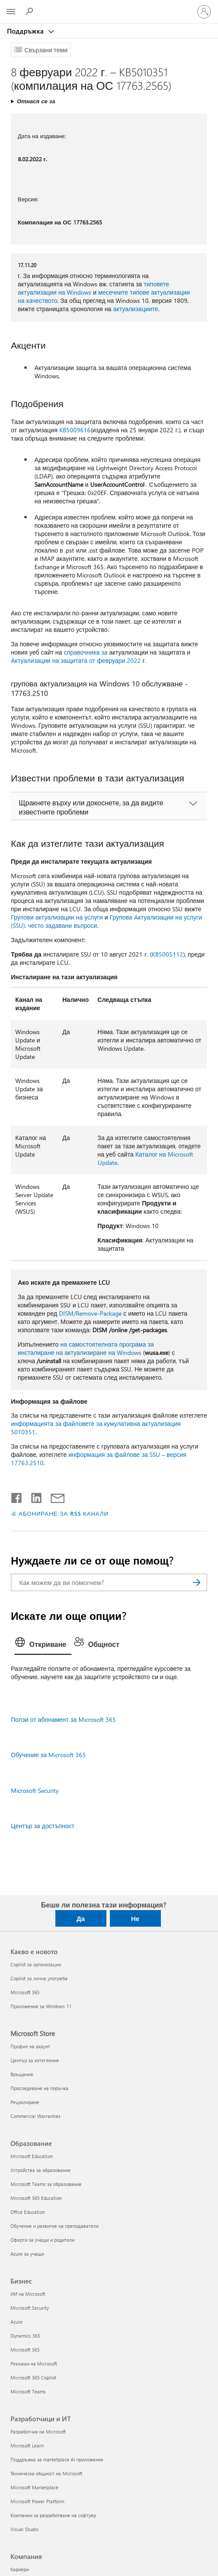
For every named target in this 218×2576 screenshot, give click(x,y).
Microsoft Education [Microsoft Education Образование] (31, 2156)
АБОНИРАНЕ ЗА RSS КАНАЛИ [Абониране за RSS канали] (64, 1513)
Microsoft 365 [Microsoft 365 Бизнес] (25, 2349)
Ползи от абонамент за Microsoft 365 (63, 1719)
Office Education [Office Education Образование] (27, 2212)
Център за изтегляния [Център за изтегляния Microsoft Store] (34, 2060)
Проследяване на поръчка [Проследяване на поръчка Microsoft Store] (39, 2088)
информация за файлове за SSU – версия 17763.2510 (98, 1458)
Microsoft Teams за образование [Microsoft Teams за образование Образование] (46, 2184)
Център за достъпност (43, 1826)
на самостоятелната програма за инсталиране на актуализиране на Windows (86, 1348)
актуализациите (135, 309)
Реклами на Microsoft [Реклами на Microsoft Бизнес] (33, 2363)
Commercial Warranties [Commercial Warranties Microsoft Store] (35, 2116)
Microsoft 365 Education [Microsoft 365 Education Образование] (36, 2198)
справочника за (85, 652)
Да (80, 1918)
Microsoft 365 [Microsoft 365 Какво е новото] (25, 1992)
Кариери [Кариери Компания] (19, 2569)
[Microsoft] (108, 6)
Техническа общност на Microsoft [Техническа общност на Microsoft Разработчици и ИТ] (46, 2473)
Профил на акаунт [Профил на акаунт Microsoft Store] (30, 2046)
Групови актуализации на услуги (57, 917)
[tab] (43, 1645)
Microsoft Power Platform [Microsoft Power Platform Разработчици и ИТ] (37, 2501)
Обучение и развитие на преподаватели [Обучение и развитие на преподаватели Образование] (54, 2226)
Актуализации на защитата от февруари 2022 (76, 660)
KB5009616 (75, 430)
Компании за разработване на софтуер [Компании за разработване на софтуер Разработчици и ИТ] (53, 2515)
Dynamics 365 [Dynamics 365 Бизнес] (25, 2335)
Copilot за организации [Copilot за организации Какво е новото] (35, 1964)
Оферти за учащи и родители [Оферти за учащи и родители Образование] (42, 2240)
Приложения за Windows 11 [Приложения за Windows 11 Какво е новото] (41, 2006)
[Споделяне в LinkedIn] (33, 1496)
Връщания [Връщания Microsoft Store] (21, 2074)
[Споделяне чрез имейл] (54, 1496)
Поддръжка (26, 31)
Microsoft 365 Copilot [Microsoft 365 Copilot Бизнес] (33, 2377)
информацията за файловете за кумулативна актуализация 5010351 (96, 1427)
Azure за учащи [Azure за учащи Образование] (27, 2253)
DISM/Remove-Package (90, 1313)
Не (135, 1918)
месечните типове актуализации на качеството (104, 296)
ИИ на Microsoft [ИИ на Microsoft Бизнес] (27, 2294)
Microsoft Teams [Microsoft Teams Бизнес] (28, 2391)
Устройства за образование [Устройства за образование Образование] (40, 2170)
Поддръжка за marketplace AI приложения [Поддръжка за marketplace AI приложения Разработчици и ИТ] (56, 2459)
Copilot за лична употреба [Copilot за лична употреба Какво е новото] (39, 1978)
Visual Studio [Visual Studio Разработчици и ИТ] (24, 2529)
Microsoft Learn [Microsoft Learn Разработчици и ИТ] (27, 2445)
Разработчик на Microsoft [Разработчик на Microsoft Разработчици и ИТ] (38, 2431)
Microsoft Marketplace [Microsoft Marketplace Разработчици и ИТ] (34, 2487)
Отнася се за (36, 101)
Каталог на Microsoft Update (145, 1158)
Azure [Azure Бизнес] (16, 2321)
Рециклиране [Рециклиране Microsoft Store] (24, 2102)
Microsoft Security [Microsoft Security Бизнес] (29, 2307)
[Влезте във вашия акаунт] (204, 11)
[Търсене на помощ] (30, 11)
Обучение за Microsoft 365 (48, 1755)
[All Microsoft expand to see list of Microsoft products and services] (10, 11)
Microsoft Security (35, 1790)
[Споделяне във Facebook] (17, 1496)
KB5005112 (167, 954)
